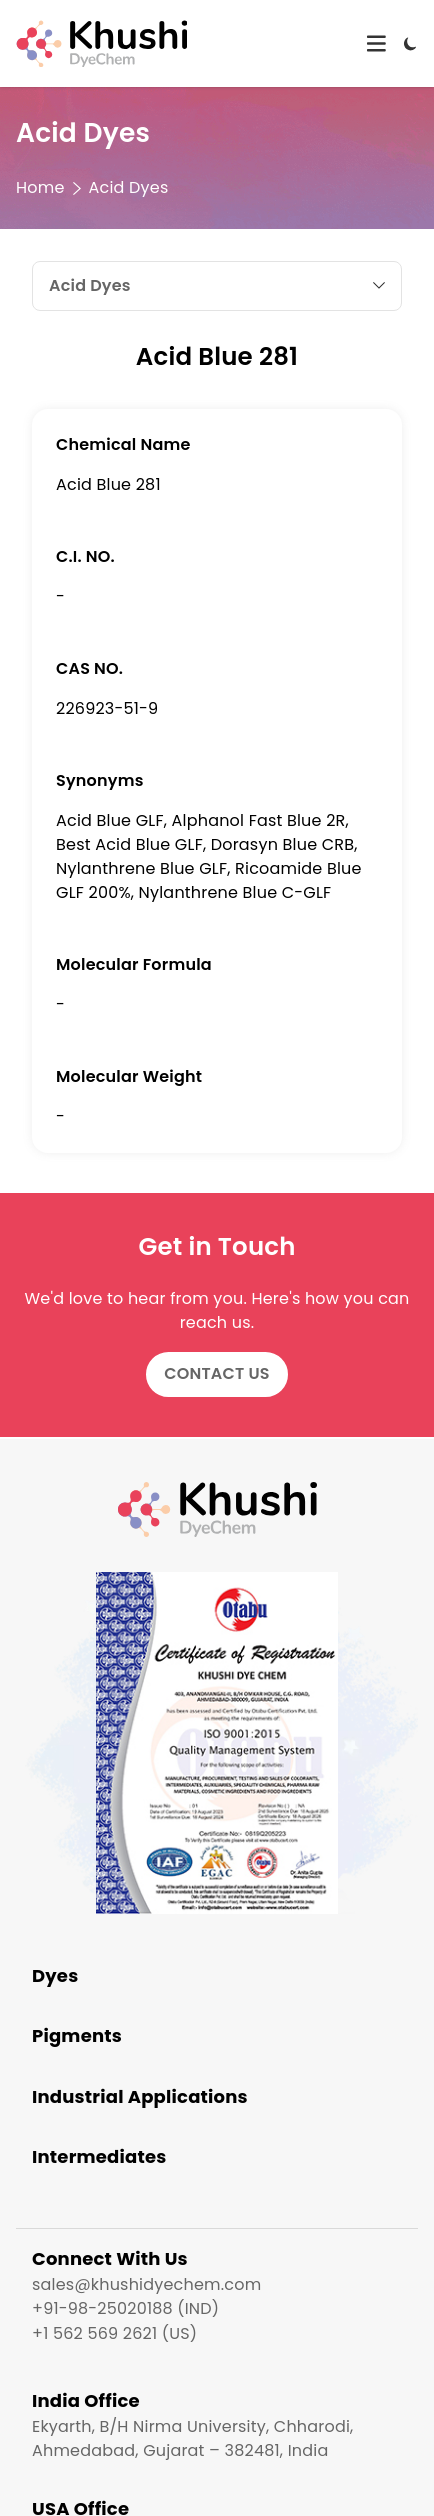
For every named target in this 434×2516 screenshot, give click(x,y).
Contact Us (217, 1373)
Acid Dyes (129, 187)
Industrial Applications (140, 2096)
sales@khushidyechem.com (146, 2284)
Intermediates (99, 2156)
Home (40, 187)
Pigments (77, 2035)
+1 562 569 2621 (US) (114, 2333)
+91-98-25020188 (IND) (125, 2308)
